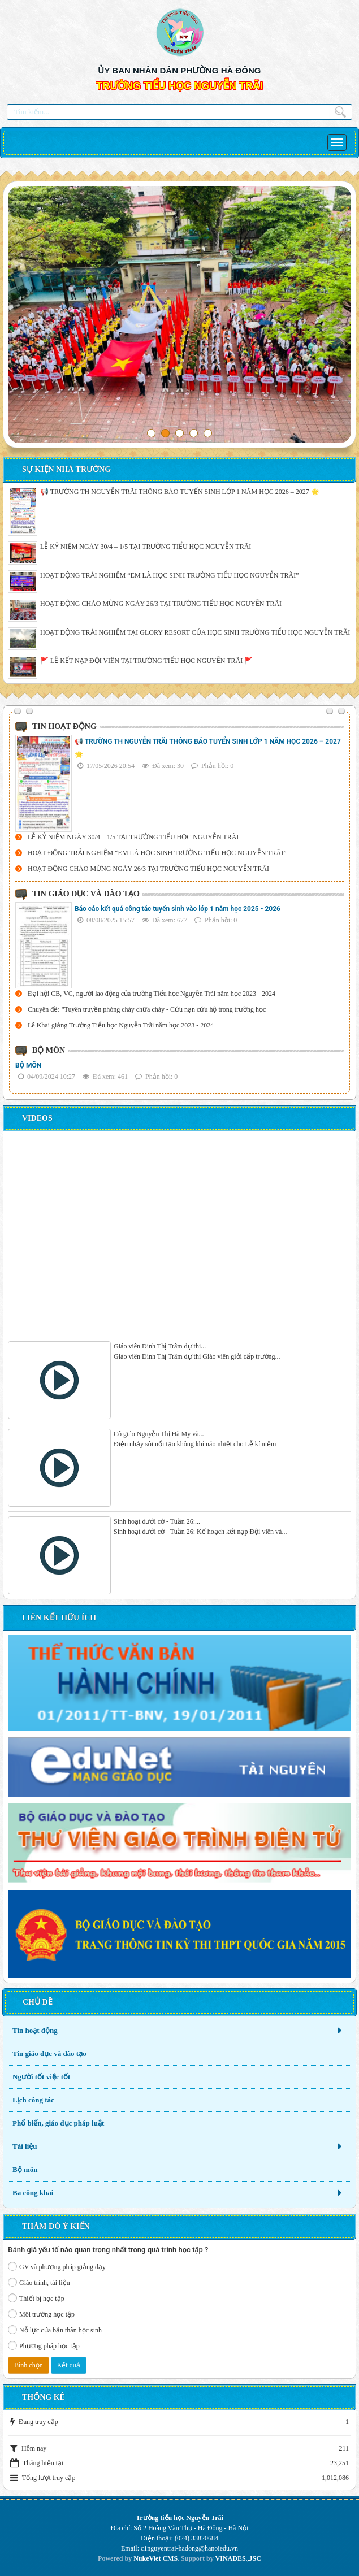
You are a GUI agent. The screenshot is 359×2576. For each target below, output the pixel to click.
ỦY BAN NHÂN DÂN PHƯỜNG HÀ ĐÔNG (179, 70)
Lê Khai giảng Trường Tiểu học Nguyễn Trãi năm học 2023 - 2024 (121, 1025)
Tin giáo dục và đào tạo (49, 2053)
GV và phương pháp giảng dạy (57, 2266)
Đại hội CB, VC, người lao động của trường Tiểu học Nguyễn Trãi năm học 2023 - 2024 (151, 994)
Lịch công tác (33, 2100)
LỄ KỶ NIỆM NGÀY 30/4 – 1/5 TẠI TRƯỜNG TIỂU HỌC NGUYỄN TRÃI (145, 546)
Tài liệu (24, 2146)
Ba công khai (32, 2192)
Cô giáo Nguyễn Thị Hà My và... (159, 1434)
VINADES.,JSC (238, 2558)
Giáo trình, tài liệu (39, 2282)
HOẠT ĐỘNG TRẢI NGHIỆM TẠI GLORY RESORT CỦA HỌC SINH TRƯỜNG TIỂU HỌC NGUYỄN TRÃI (195, 632)
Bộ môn (24, 2169)
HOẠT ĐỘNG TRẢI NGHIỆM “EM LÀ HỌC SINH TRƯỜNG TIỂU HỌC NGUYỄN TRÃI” (169, 575)
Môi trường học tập (41, 2313)
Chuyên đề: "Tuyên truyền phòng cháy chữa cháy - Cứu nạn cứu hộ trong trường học (147, 1009)
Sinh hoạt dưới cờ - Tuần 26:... (157, 1521)
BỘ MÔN (28, 1065)
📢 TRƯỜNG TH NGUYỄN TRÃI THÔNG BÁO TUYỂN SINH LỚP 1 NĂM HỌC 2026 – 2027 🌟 (179, 492)
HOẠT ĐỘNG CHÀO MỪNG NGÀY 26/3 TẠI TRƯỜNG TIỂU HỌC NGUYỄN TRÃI (161, 604)
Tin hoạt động (35, 2030)
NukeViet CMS (155, 2558)
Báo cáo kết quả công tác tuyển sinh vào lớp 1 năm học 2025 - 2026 (177, 909)
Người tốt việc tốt (41, 2076)
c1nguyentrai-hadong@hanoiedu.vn (189, 2548)
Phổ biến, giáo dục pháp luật (58, 2123)
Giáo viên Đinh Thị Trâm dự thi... (160, 1346)
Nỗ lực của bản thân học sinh (55, 2329)
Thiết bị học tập (36, 2297)
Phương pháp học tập (44, 2345)
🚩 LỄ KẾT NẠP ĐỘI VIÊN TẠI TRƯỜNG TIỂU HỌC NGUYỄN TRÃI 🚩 (146, 661)
